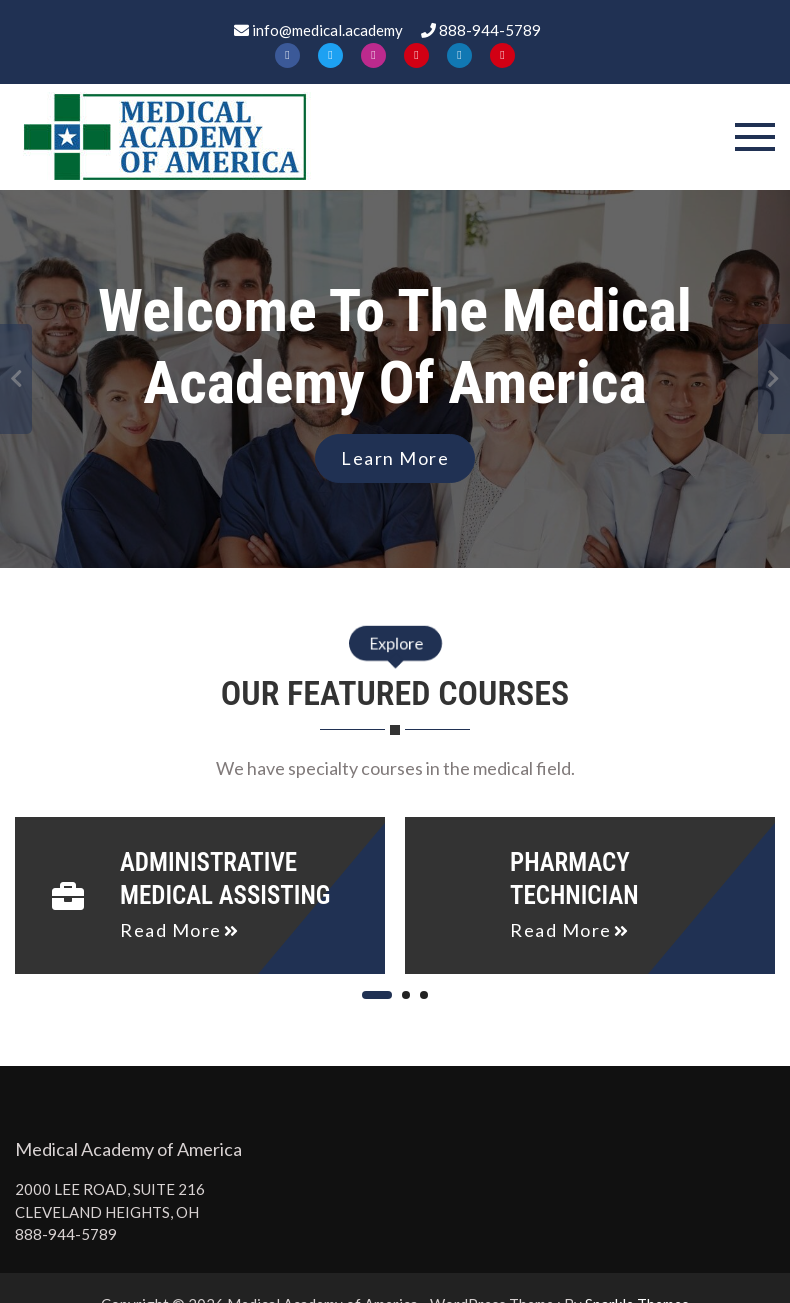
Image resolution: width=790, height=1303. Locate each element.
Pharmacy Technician (574, 879)
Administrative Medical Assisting (225, 879)
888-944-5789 (66, 1234)
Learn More (395, 458)
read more (171, 930)
